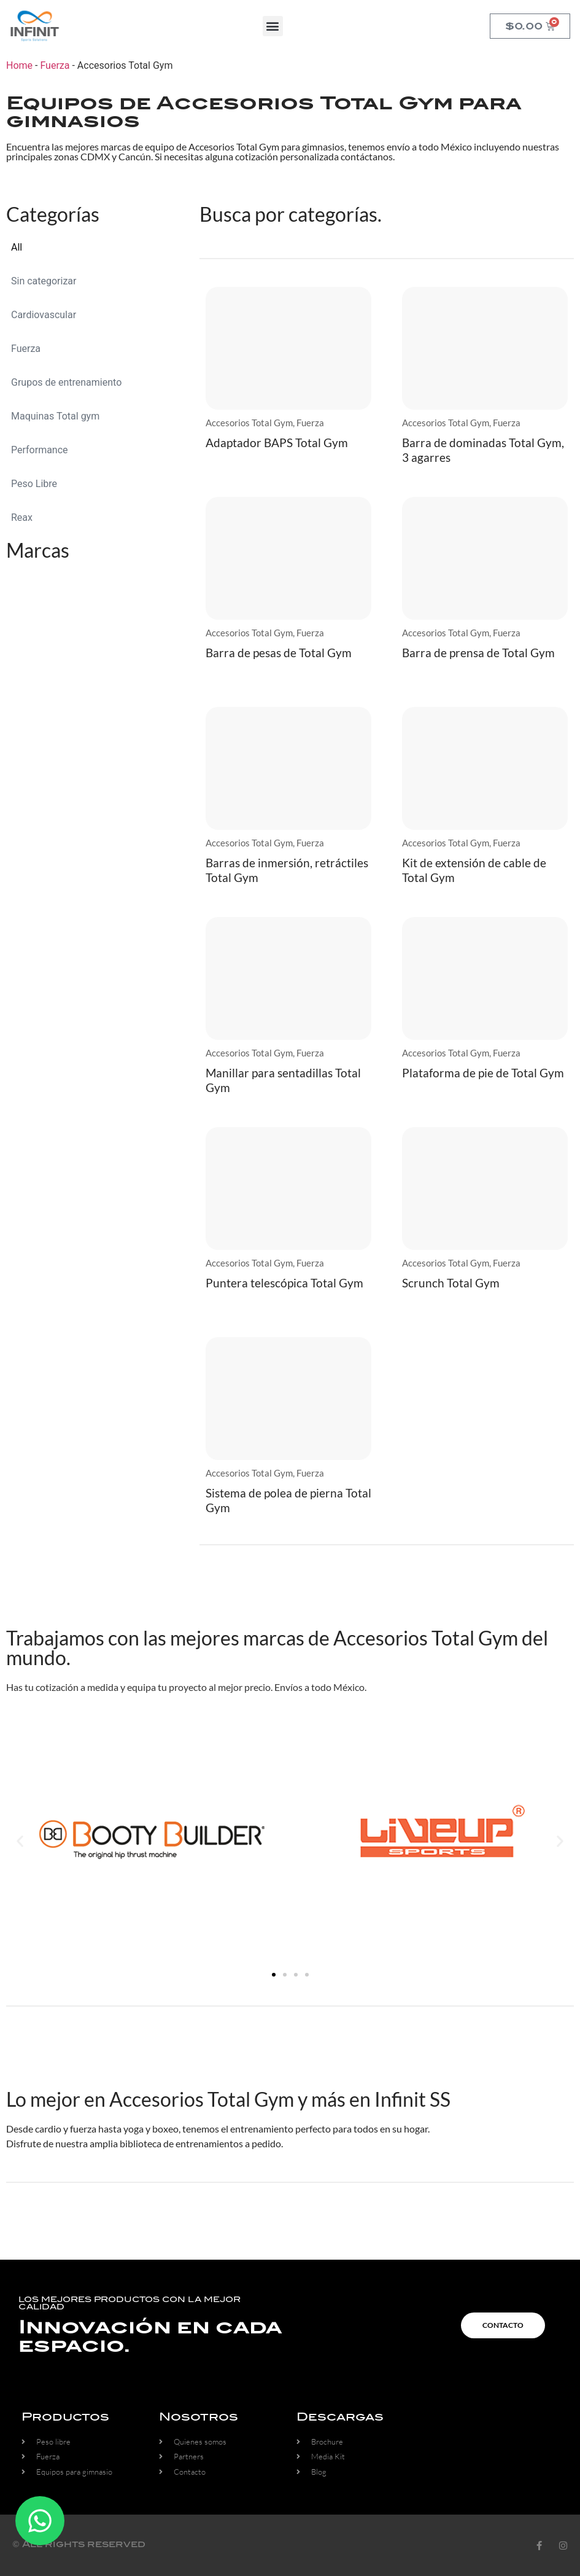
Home (19, 65)
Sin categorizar (43, 281)
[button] (273, 26)
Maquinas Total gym (55, 416)
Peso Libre (34, 484)
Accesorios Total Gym (249, 422)
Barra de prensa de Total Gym (478, 653)
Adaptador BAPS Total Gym (277, 442)
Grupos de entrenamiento (66, 382)
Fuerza (54, 65)
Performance (39, 450)
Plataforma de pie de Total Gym (483, 1073)
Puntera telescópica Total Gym (284, 1283)
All (16, 247)
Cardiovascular (43, 315)
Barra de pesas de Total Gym (279, 653)
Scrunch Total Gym (451, 1283)
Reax (22, 517)
